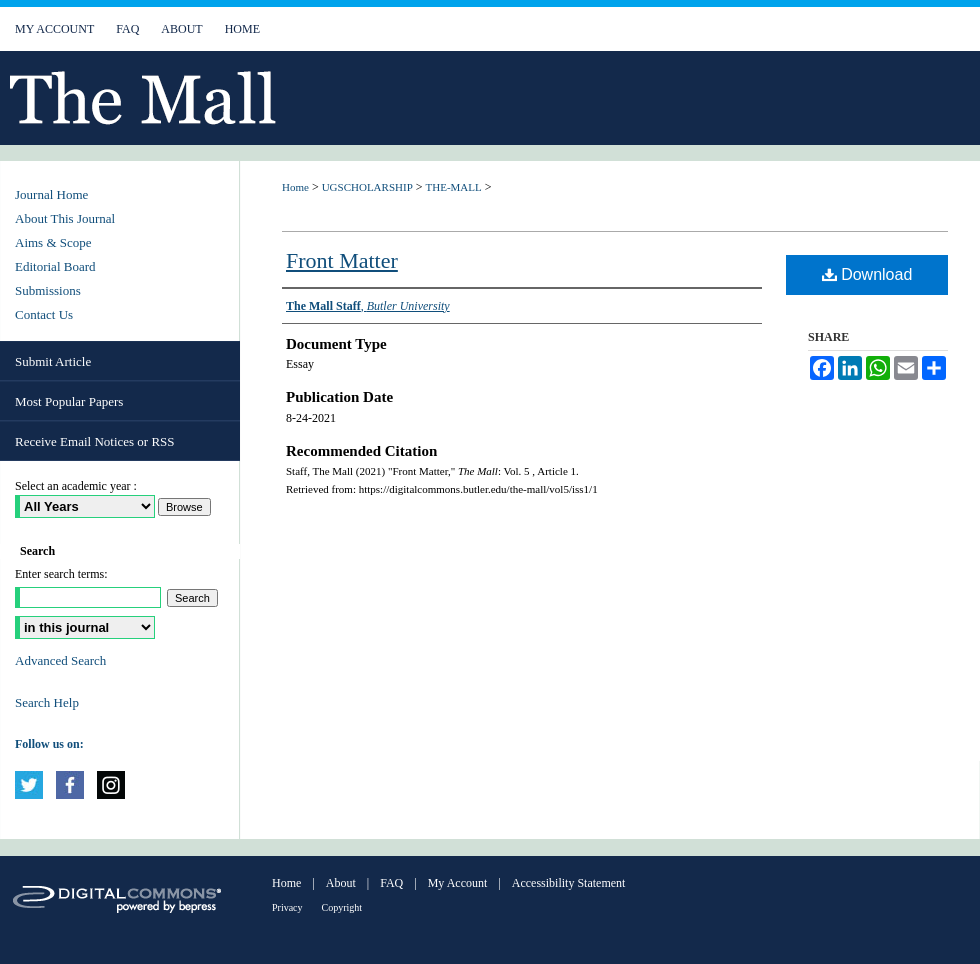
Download (867, 274)
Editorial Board (55, 266)
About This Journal (65, 218)
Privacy (287, 907)
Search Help (47, 702)
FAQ (391, 883)
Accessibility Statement (569, 883)
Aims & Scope (53, 242)
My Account (458, 883)
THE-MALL (454, 187)
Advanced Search (60, 660)
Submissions (48, 290)
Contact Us (44, 314)
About (341, 883)
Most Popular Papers (69, 401)
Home (295, 187)
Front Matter (342, 260)
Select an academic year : (76, 486)
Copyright (342, 907)
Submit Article (53, 361)
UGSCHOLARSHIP (367, 187)
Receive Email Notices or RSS (95, 441)
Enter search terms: (61, 574)
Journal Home (51, 194)
